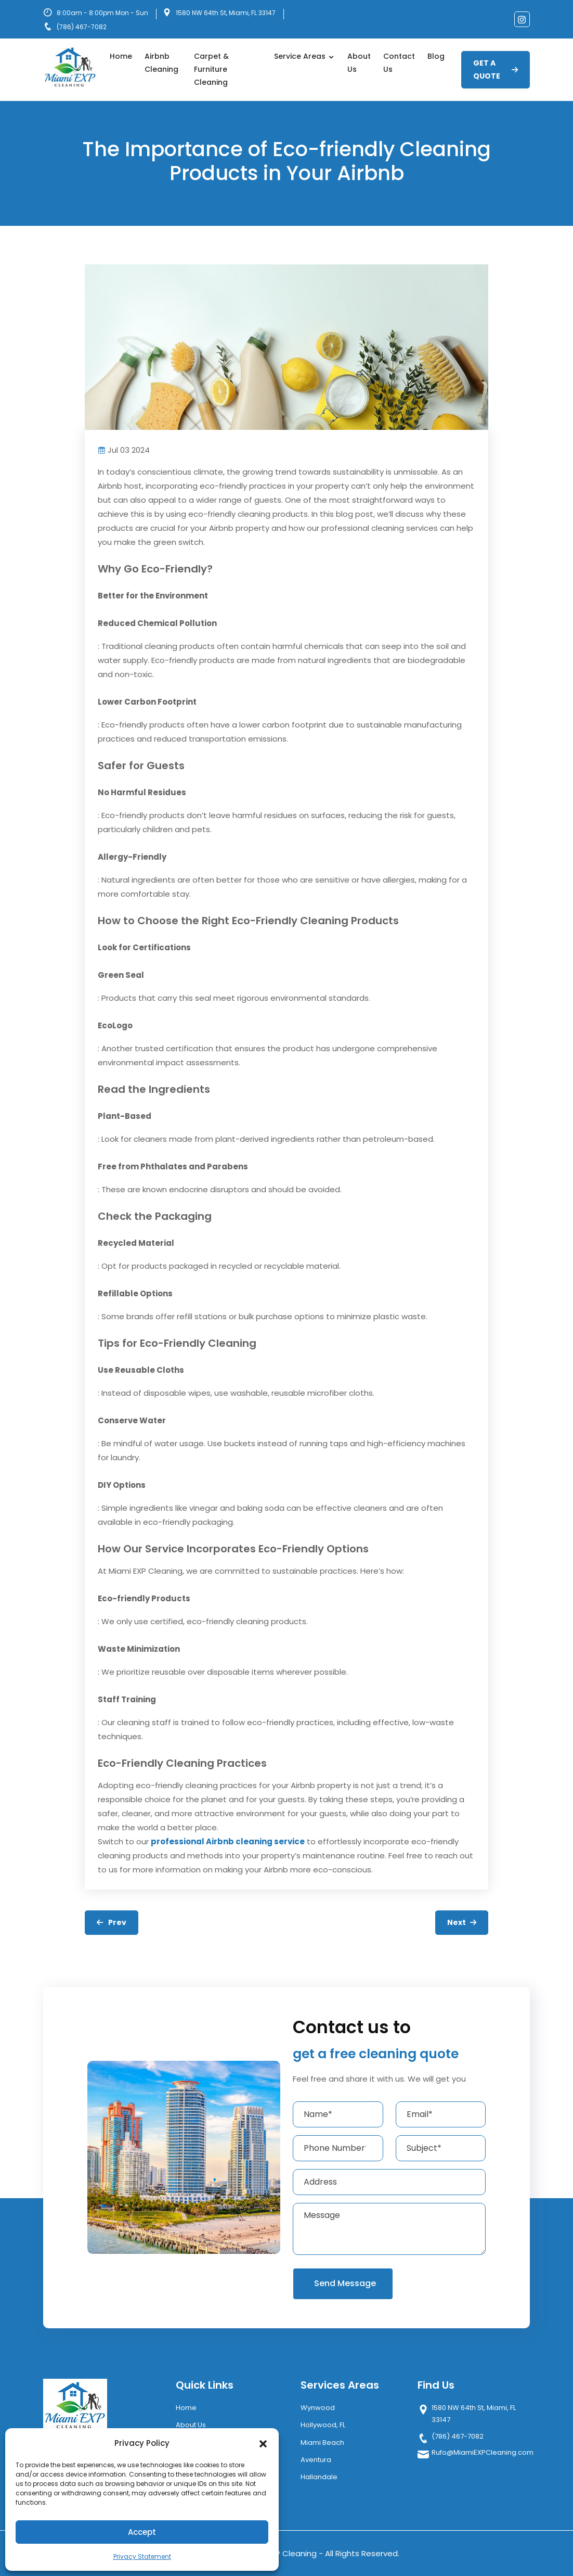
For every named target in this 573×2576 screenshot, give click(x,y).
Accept (142, 2532)
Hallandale (319, 2477)
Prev (111, 1922)
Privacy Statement (142, 2556)
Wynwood (318, 2408)
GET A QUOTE (495, 69)
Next (461, 1922)
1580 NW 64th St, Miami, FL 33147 (226, 12)
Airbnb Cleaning (161, 62)
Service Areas (304, 56)
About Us (359, 62)
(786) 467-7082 (82, 26)
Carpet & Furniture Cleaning (211, 69)
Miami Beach (322, 2442)
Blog (436, 56)
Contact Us (399, 62)
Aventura (316, 2460)
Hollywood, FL (323, 2425)
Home (121, 56)
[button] (263, 2443)
